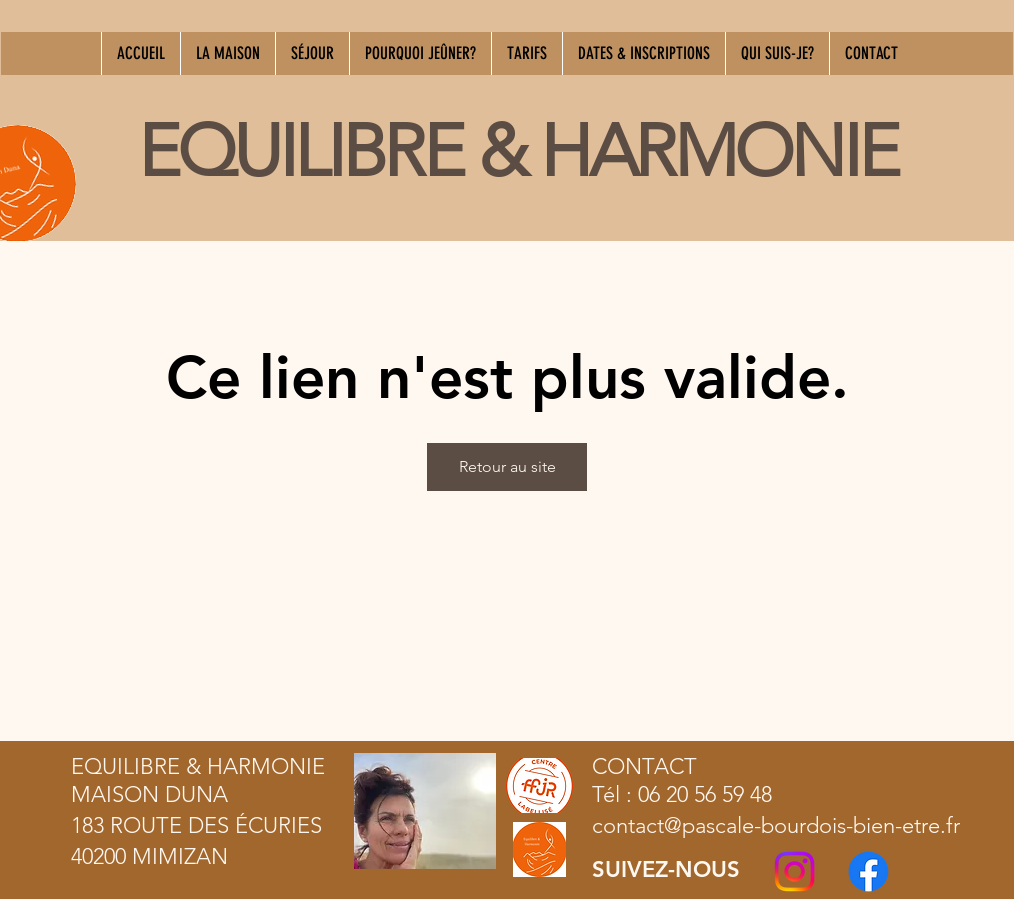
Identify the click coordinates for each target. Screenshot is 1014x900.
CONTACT (644, 766)
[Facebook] (868, 871)
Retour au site (507, 466)
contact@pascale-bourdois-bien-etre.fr (776, 825)
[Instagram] (794, 871)
